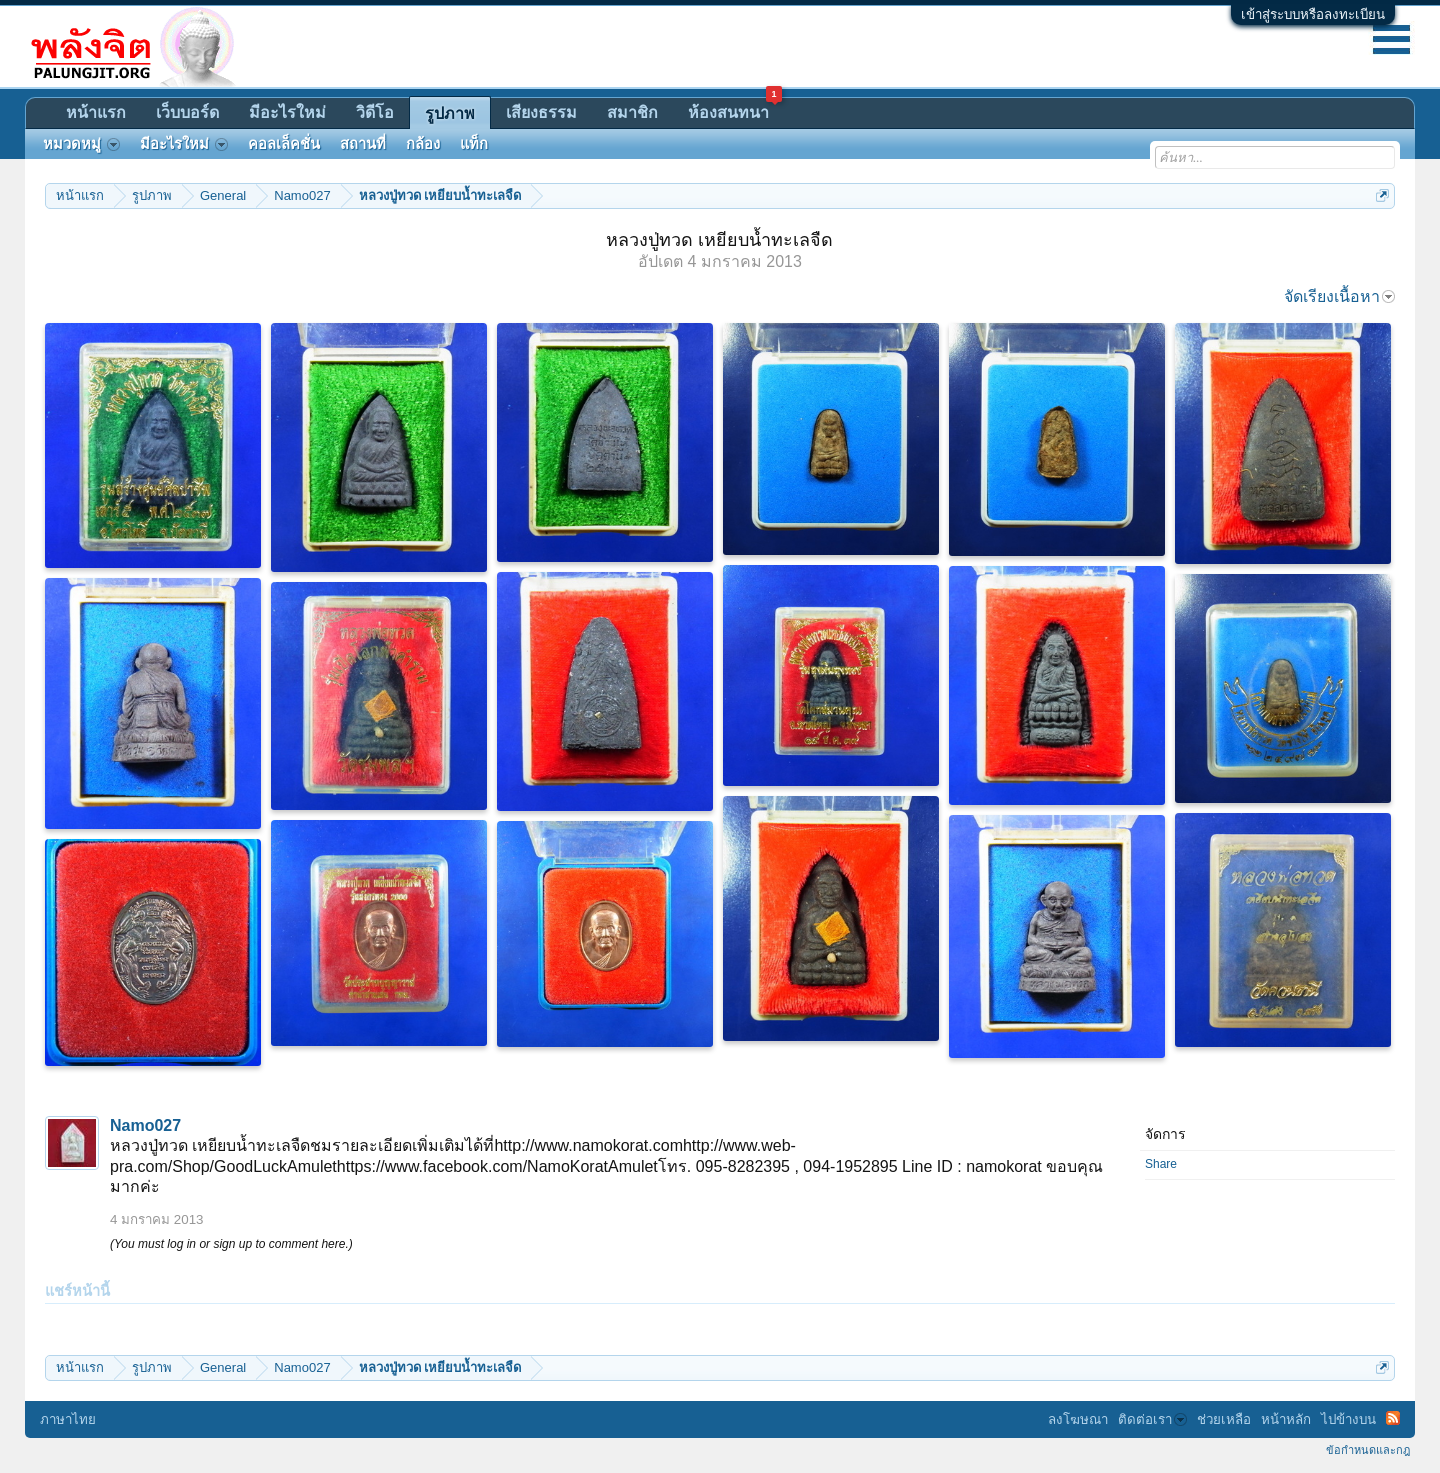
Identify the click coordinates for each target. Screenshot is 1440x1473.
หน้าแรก (96, 112)
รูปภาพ (450, 113)
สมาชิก (632, 112)
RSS (1393, 1418)
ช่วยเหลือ (1224, 1419)
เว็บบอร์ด (187, 112)
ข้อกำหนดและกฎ (1368, 1450)
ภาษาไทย (68, 1419)
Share (1161, 1164)
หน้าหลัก (1286, 1419)
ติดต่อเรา (1152, 1419)
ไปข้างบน (1348, 1419)
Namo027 (145, 1125)
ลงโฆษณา (1078, 1419)
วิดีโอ (375, 112)
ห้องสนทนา (735, 109)
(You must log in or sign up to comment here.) (231, 1244)
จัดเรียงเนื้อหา (1339, 296)
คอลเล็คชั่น (284, 144)
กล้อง (423, 144)
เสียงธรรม (541, 112)
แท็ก (474, 144)
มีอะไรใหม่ (287, 112)
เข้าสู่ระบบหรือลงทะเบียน (1313, 14)
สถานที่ (363, 144)
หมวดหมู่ (81, 144)
